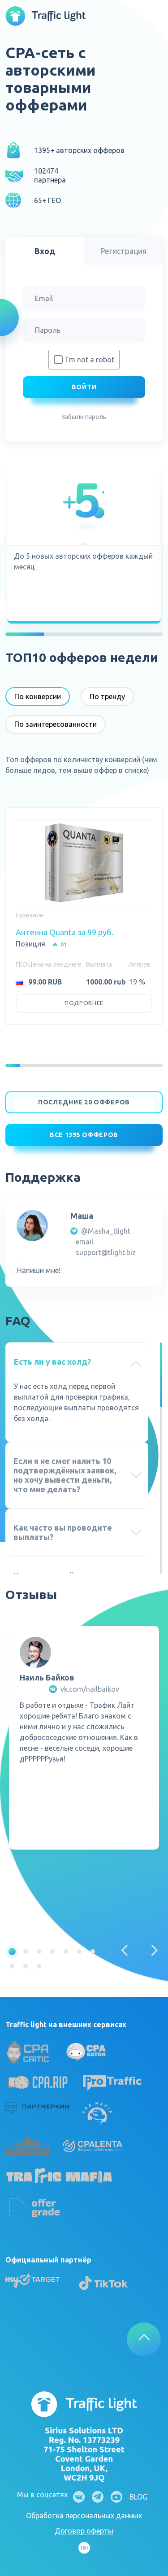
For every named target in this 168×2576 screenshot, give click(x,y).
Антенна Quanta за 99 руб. (64, 932)
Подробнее (84, 1003)
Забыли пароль (84, 416)
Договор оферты (84, 2531)
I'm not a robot (89, 360)
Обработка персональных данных (84, 2516)
